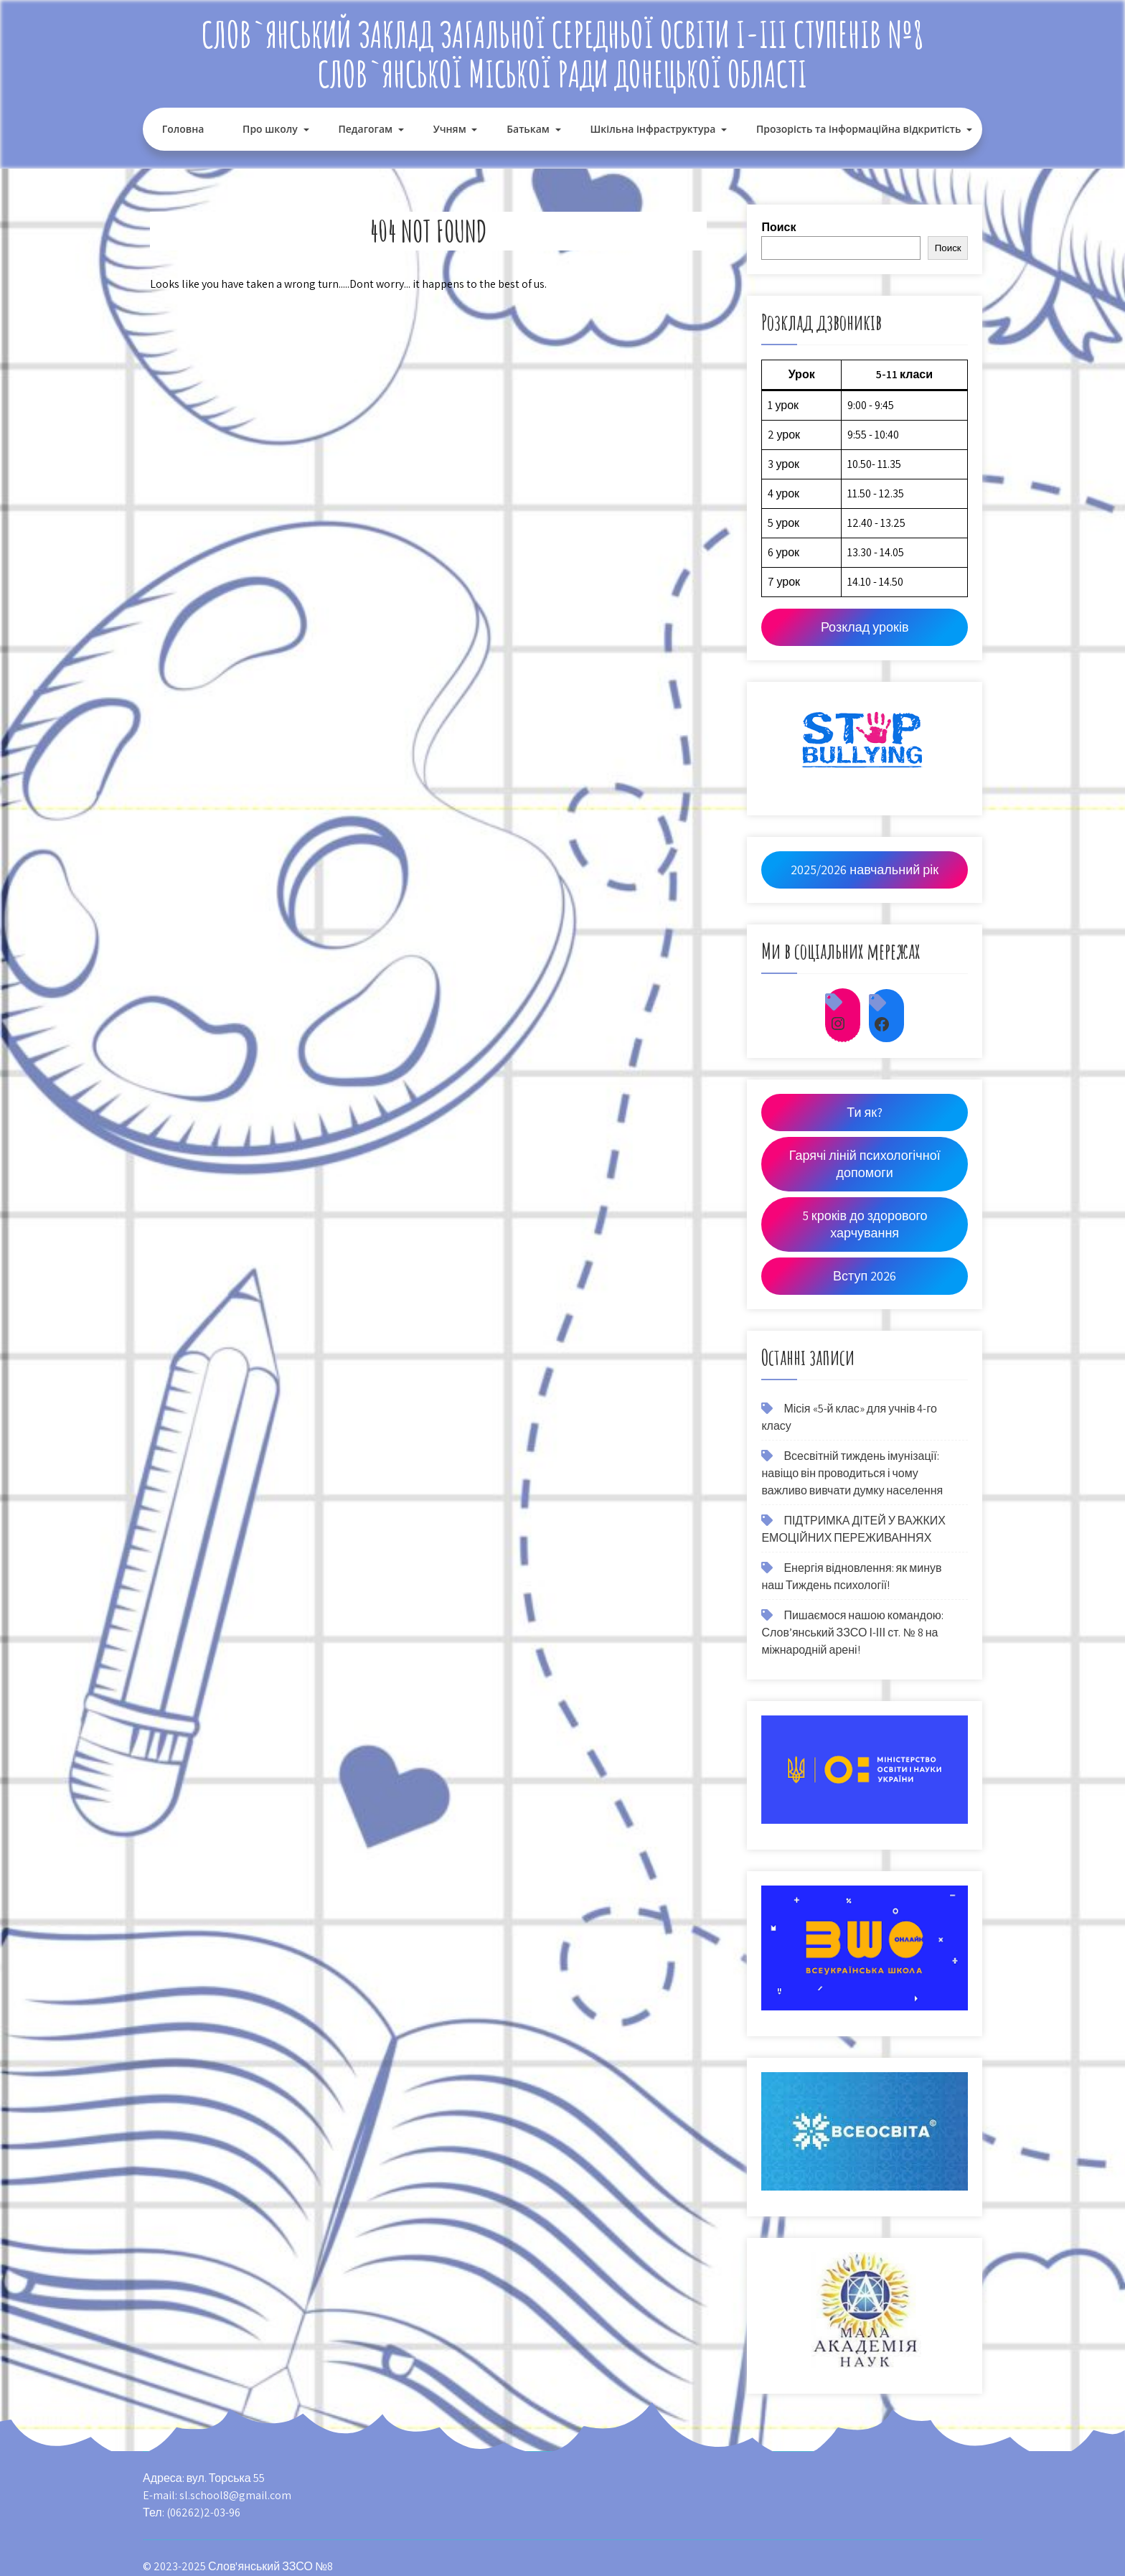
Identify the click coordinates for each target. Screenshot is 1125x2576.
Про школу (270, 129)
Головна (183, 129)
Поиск (778, 227)
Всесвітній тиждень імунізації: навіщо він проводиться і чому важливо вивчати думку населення (852, 1473)
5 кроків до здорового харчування (865, 1224)
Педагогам (365, 129)
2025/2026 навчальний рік (864, 869)
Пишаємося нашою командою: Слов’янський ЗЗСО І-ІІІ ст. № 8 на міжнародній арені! (852, 1632)
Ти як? (864, 1112)
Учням (449, 129)
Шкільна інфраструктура (653, 129)
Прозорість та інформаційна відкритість (858, 129)
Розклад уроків (865, 627)
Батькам (528, 129)
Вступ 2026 (864, 1276)
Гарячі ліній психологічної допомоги (865, 1164)
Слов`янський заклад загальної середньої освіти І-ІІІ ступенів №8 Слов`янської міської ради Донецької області (563, 53)
